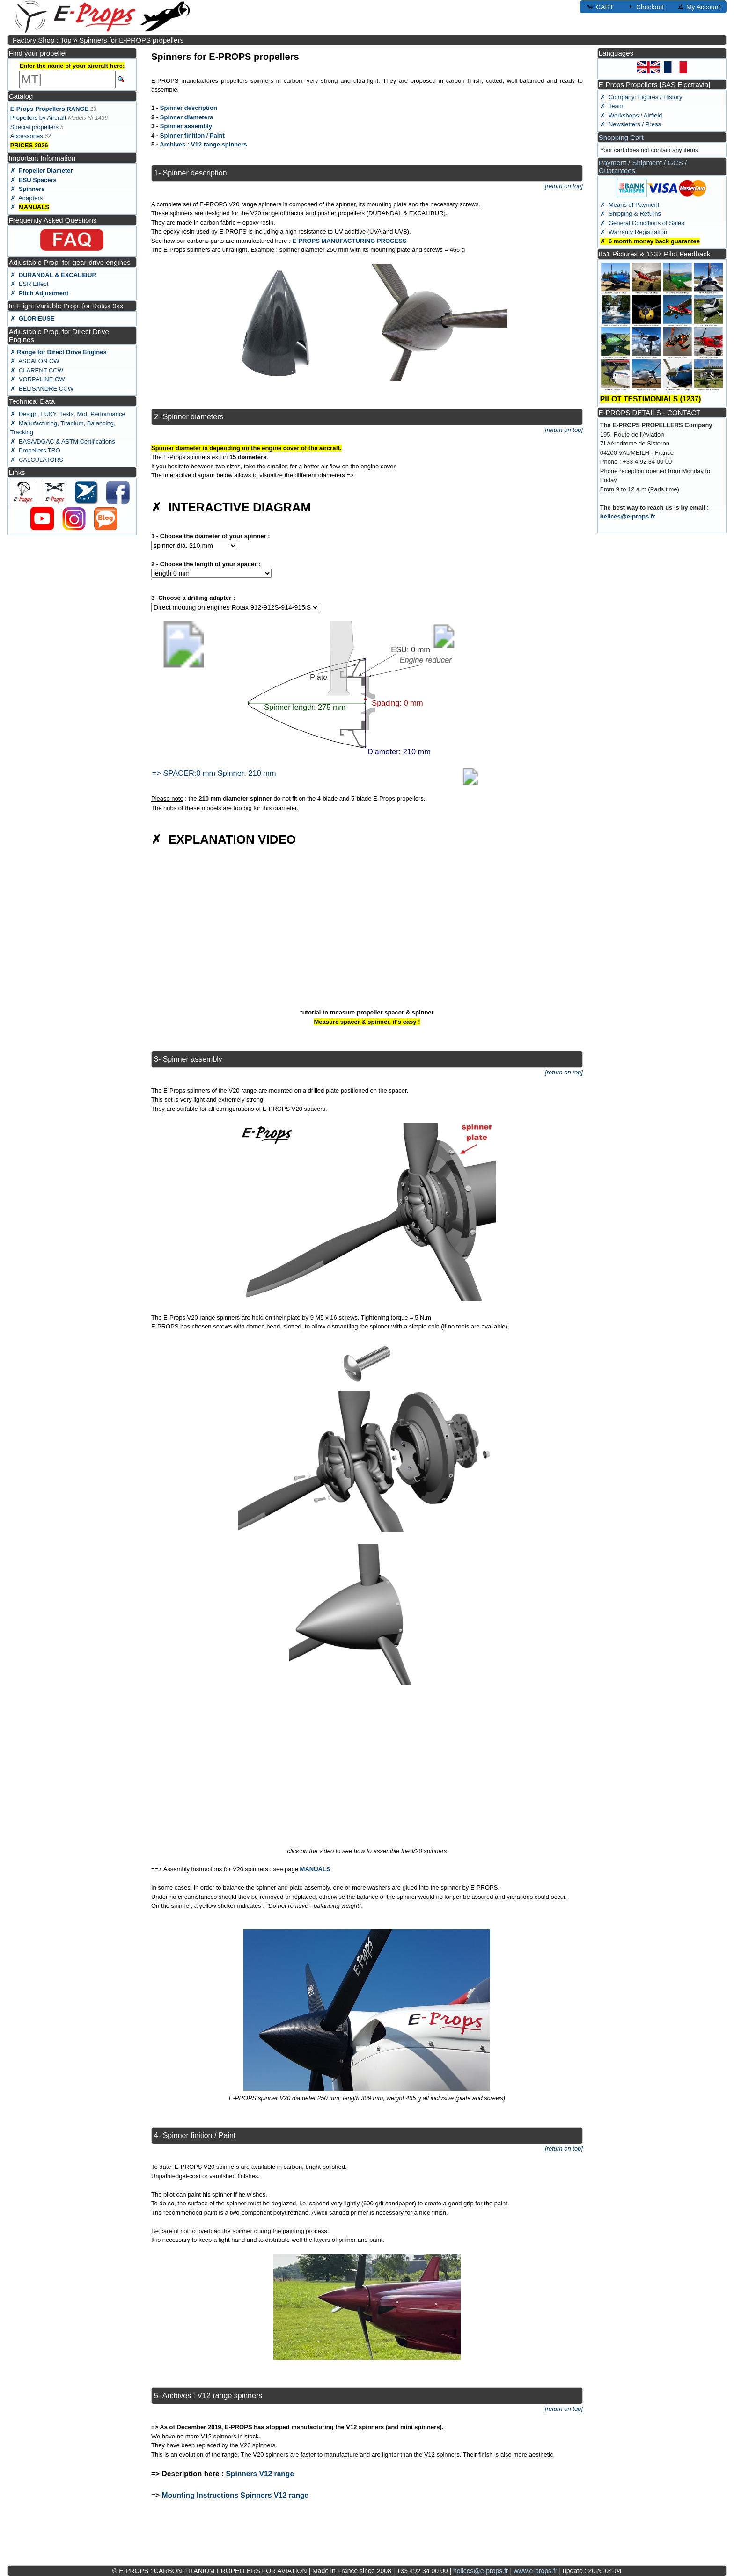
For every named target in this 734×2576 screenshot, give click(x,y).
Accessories (26, 135)
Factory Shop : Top (42, 40)
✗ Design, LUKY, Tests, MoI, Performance (67, 413)
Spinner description (188, 107)
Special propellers (34, 127)
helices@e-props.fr (627, 516)
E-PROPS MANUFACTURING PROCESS (349, 240)
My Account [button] (698, 6)
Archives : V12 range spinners (203, 144)
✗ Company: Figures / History (641, 97)
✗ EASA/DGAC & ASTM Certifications (62, 441)
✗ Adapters (26, 198)
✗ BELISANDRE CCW (41, 388)
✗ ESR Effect (29, 283)
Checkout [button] (645, 6)
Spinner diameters (186, 117)
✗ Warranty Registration (633, 231)
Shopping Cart (621, 137)
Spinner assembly (186, 126)
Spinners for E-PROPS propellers (131, 40)
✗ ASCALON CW (34, 361)
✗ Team (612, 105)
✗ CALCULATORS (36, 459)
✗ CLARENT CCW (36, 370)
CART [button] (600, 6)
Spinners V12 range (260, 2474)
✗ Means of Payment (630, 204)
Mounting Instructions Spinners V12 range (235, 2495)
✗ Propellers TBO (35, 450)
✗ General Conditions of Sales (642, 222)
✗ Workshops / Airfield (631, 115)
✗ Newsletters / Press (630, 124)
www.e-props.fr (535, 2571)
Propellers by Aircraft (38, 117)
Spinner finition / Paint (192, 135)
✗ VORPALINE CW (37, 379)
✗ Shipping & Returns (630, 213)
